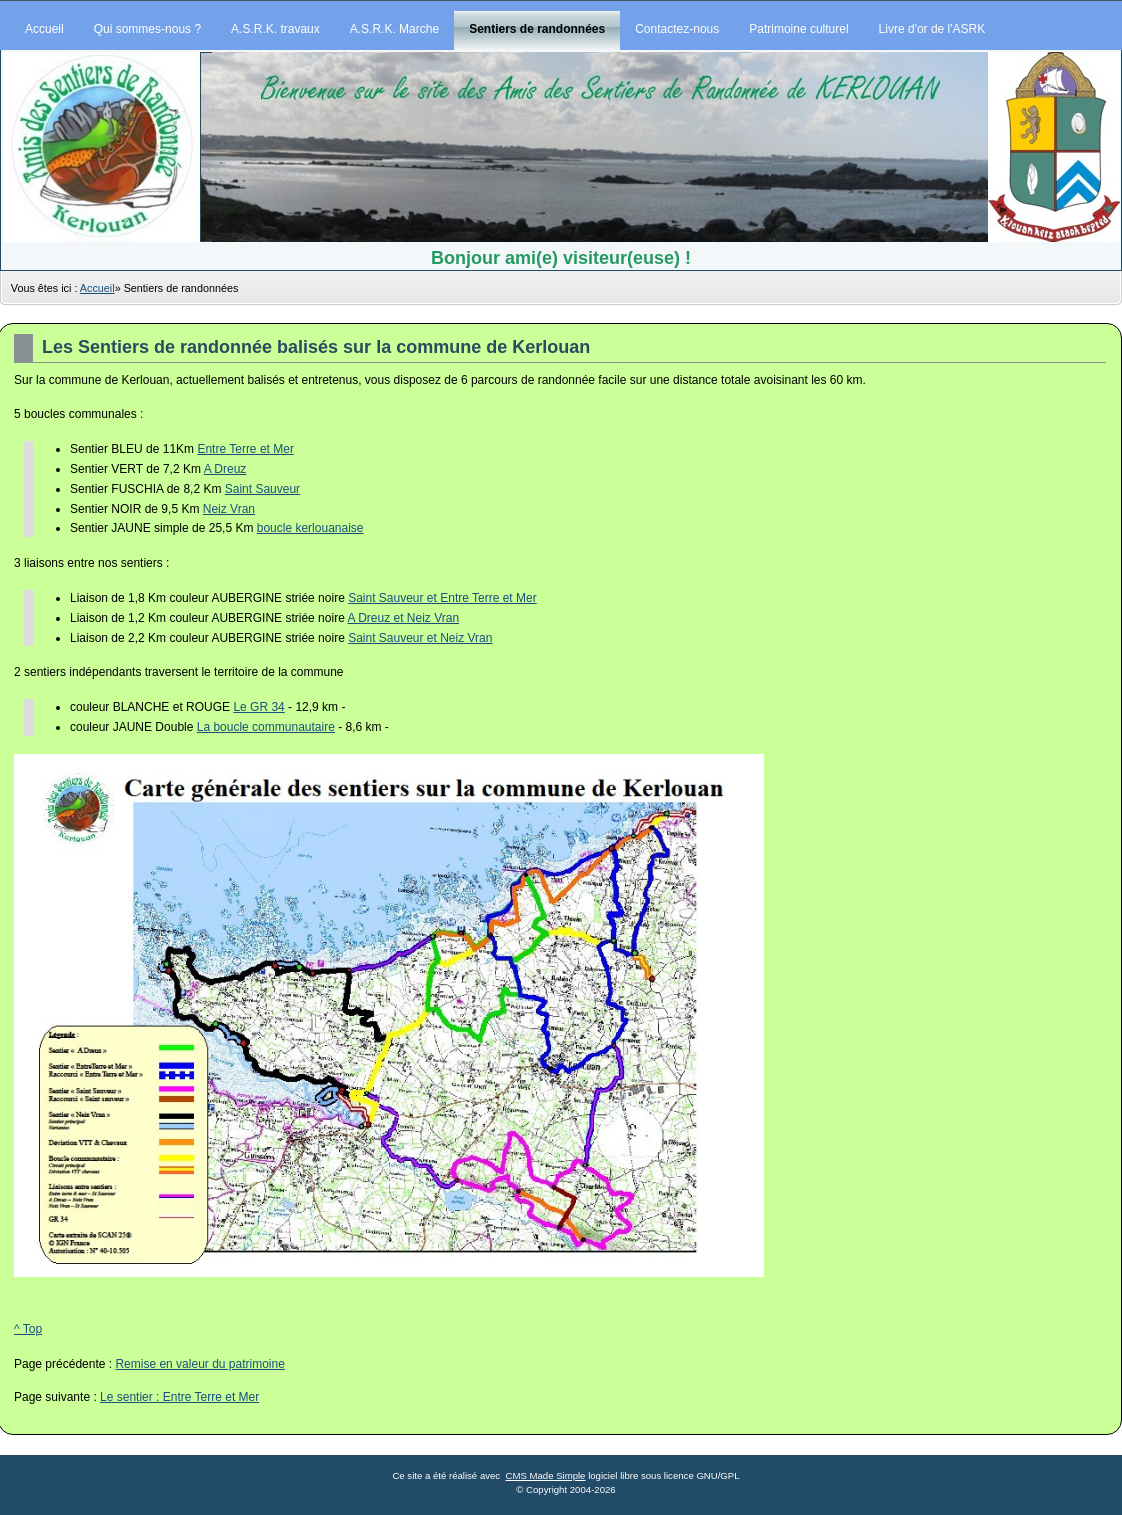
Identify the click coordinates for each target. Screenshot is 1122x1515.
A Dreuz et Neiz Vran (403, 618)
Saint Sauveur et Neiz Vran (420, 638)
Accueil (97, 288)
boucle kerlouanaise (310, 528)
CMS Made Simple (545, 1475)
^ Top (28, 1329)
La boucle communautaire (266, 727)
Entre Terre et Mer (245, 449)
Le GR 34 (258, 707)
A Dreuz (225, 469)
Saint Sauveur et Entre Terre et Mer (442, 598)
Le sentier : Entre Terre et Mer (179, 1397)
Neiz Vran (229, 509)
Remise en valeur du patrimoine (199, 1364)
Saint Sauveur (262, 489)
